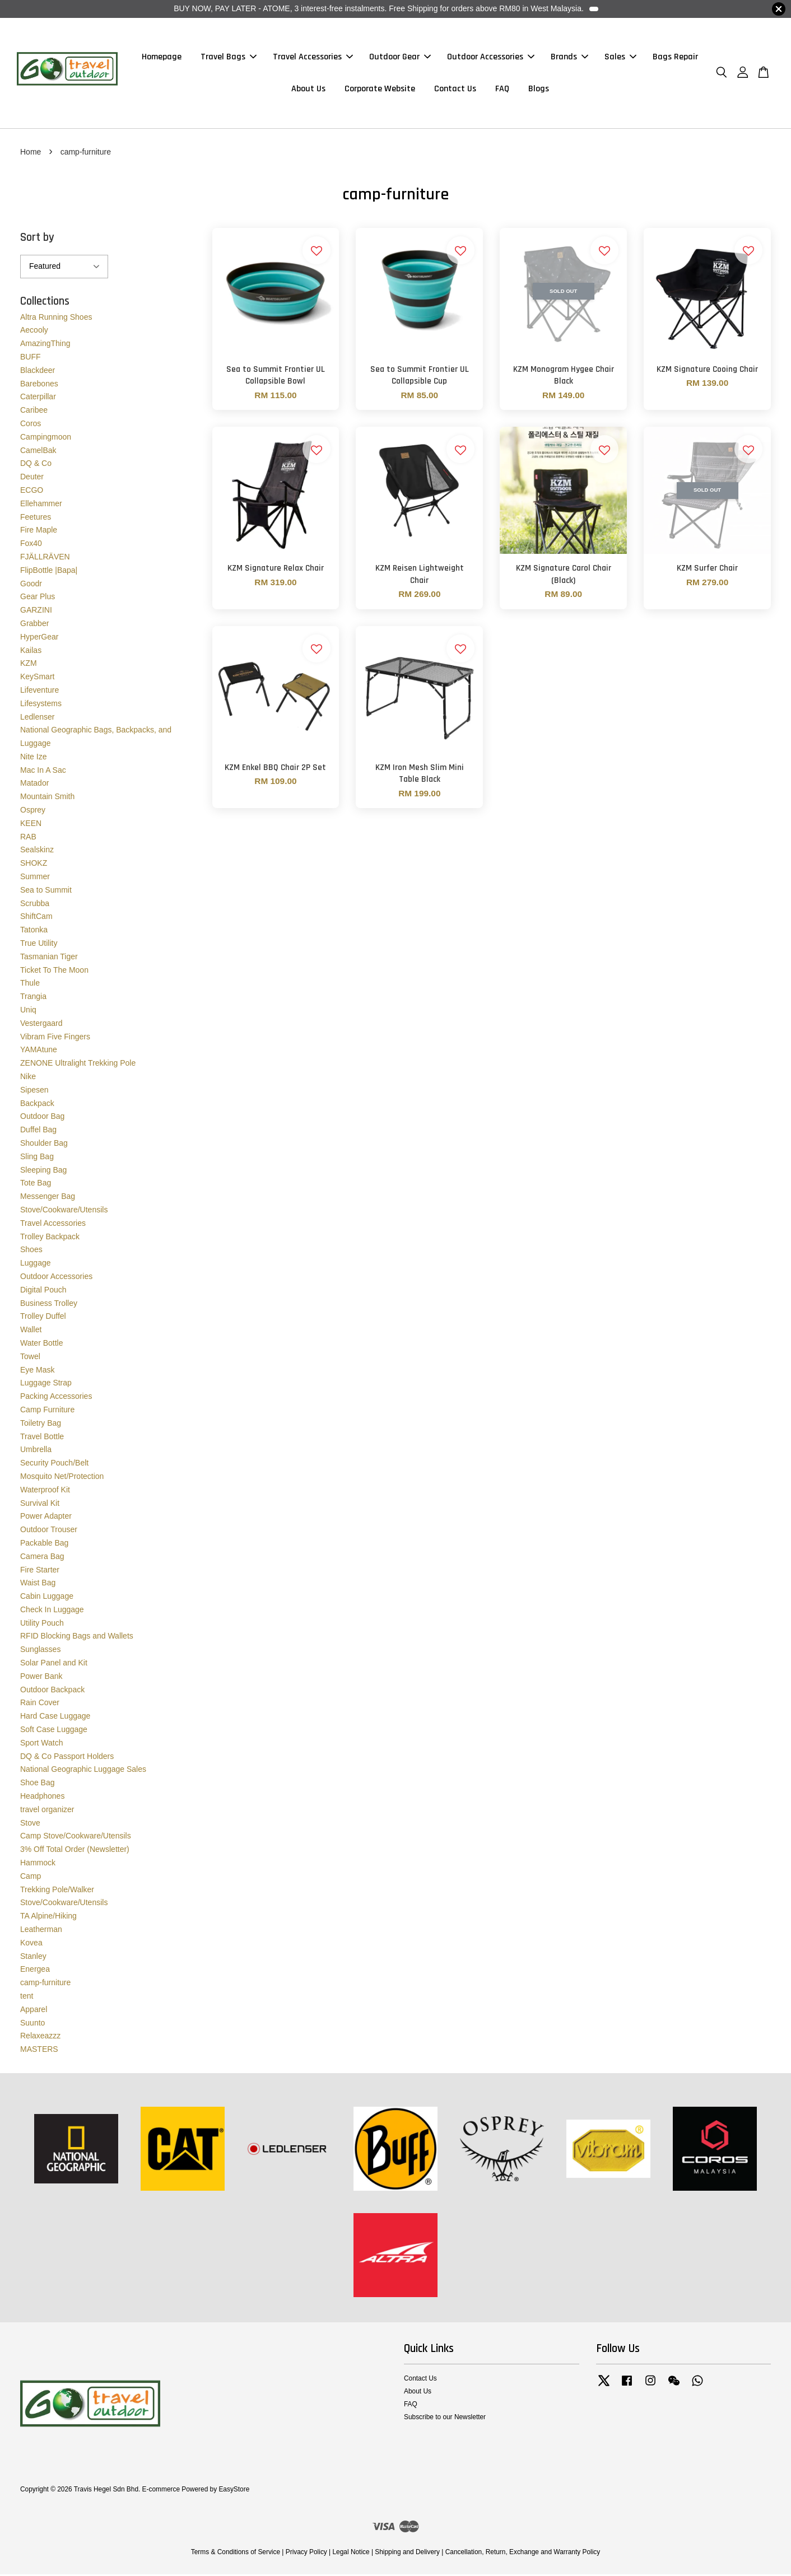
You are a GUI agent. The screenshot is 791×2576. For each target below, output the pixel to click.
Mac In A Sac (43, 771)
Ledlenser (37, 718)
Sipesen (34, 1091)
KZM (28, 664)
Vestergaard (41, 1024)
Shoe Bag (37, 1784)
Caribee (34, 411)
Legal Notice (350, 2554)
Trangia (33, 997)
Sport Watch (41, 1744)
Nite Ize (33, 758)
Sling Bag (37, 1158)
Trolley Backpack (50, 1238)
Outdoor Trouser (48, 1531)
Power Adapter (46, 1517)
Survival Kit (39, 1504)
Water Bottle (41, 1344)
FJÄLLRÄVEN (45, 558)
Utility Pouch (42, 1624)
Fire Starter (39, 1571)
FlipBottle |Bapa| (48, 571)
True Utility (38, 944)
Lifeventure (39, 691)
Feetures (35, 518)
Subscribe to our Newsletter (445, 2419)
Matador (34, 785)
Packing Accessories (56, 1397)
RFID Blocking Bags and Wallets (76, 1638)
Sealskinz (37, 851)
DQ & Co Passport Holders (67, 1757)
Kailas (30, 651)
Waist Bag (37, 1584)
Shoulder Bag (44, 1144)
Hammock (37, 1864)
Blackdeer (37, 371)
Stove (30, 1824)
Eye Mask (37, 1371)
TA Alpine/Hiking (48, 1917)
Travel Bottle (42, 1438)
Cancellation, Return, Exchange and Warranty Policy (523, 2554)
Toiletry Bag (40, 1424)
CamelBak (38, 451)
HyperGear (39, 638)
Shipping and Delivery (407, 2554)
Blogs (538, 90)
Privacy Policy (306, 2554)
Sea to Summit (46, 891)
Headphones (42, 1797)
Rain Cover (39, 1704)
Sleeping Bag (43, 1171)
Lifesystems (41, 705)
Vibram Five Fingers (55, 1038)
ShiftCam (36, 918)
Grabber (34, 624)
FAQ (502, 90)
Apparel (33, 2010)
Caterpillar (38, 398)
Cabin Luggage (46, 1597)
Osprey (32, 811)
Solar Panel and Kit (53, 1664)
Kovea (31, 1944)
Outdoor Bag (42, 1117)
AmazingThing (45, 344)
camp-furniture (45, 1984)
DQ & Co (36, 464)
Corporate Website (380, 90)
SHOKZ (33, 864)
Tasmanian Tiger (49, 958)
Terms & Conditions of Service (235, 2554)
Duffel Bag (38, 1131)
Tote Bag (35, 1184)
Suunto (32, 2024)
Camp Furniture (47, 1411)
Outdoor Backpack (52, 1691)
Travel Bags (229, 58)
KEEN (30, 824)
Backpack (37, 1104)
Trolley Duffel (43, 1317)
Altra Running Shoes (56, 318)
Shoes (31, 1251)
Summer (35, 878)
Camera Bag (42, 1557)
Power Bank (41, 1677)
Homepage (162, 58)
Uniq (28, 1011)
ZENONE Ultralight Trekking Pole (78, 1064)
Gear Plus (37, 598)
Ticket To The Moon (54, 971)
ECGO (31, 491)
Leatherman (41, 1930)
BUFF (30, 358)
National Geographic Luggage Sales (83, 1771)
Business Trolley (48, 1304)
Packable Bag (44, 1544)
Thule (30, 985)
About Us (308, 90)
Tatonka (34, 931)
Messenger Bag (47, 1197)
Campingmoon (45, 438)
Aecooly (34, 331)
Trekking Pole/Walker (57, 1891)
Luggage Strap (46, 1384)
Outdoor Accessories (490, 58)
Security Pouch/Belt (54, 1464)
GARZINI (36, 611)
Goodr (31, 585)
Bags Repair (675, 58)
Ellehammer (41, 505)
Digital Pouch (43, 1291)
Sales (620, 58)
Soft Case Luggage (53, 1730)
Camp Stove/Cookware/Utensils (75, 1837)
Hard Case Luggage (55, 1717)
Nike (28, 1078)
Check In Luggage (52, 1611)
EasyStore (233, 2491)
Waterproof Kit (45, 1491)
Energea (35, 1970)
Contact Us (455, 90)
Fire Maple (38, 531)
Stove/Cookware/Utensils (64, 1211)
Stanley (33, 1957)
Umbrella (36, 1450)
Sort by (37, 238)
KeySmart (37, 678)
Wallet (30, 1331)
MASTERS (39, 2050)
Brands (569, 58)
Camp (30, 1877)
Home (30, 153)
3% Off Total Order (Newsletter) (74, 1850)
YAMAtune (38, 1051)
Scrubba (34, 904)
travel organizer (47, 1811)
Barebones (39, 385)
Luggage (35, 1264)
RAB (28, 838)
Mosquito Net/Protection (62, 1477)
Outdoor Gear (400, 58)
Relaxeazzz (40, 2037)
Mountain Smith (47, 798)
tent (26, 1997)
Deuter (32, 478)
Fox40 (31, 544)
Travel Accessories (313, 58)
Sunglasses (40, 1650)
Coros (30, 425)
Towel (30, 1358)
